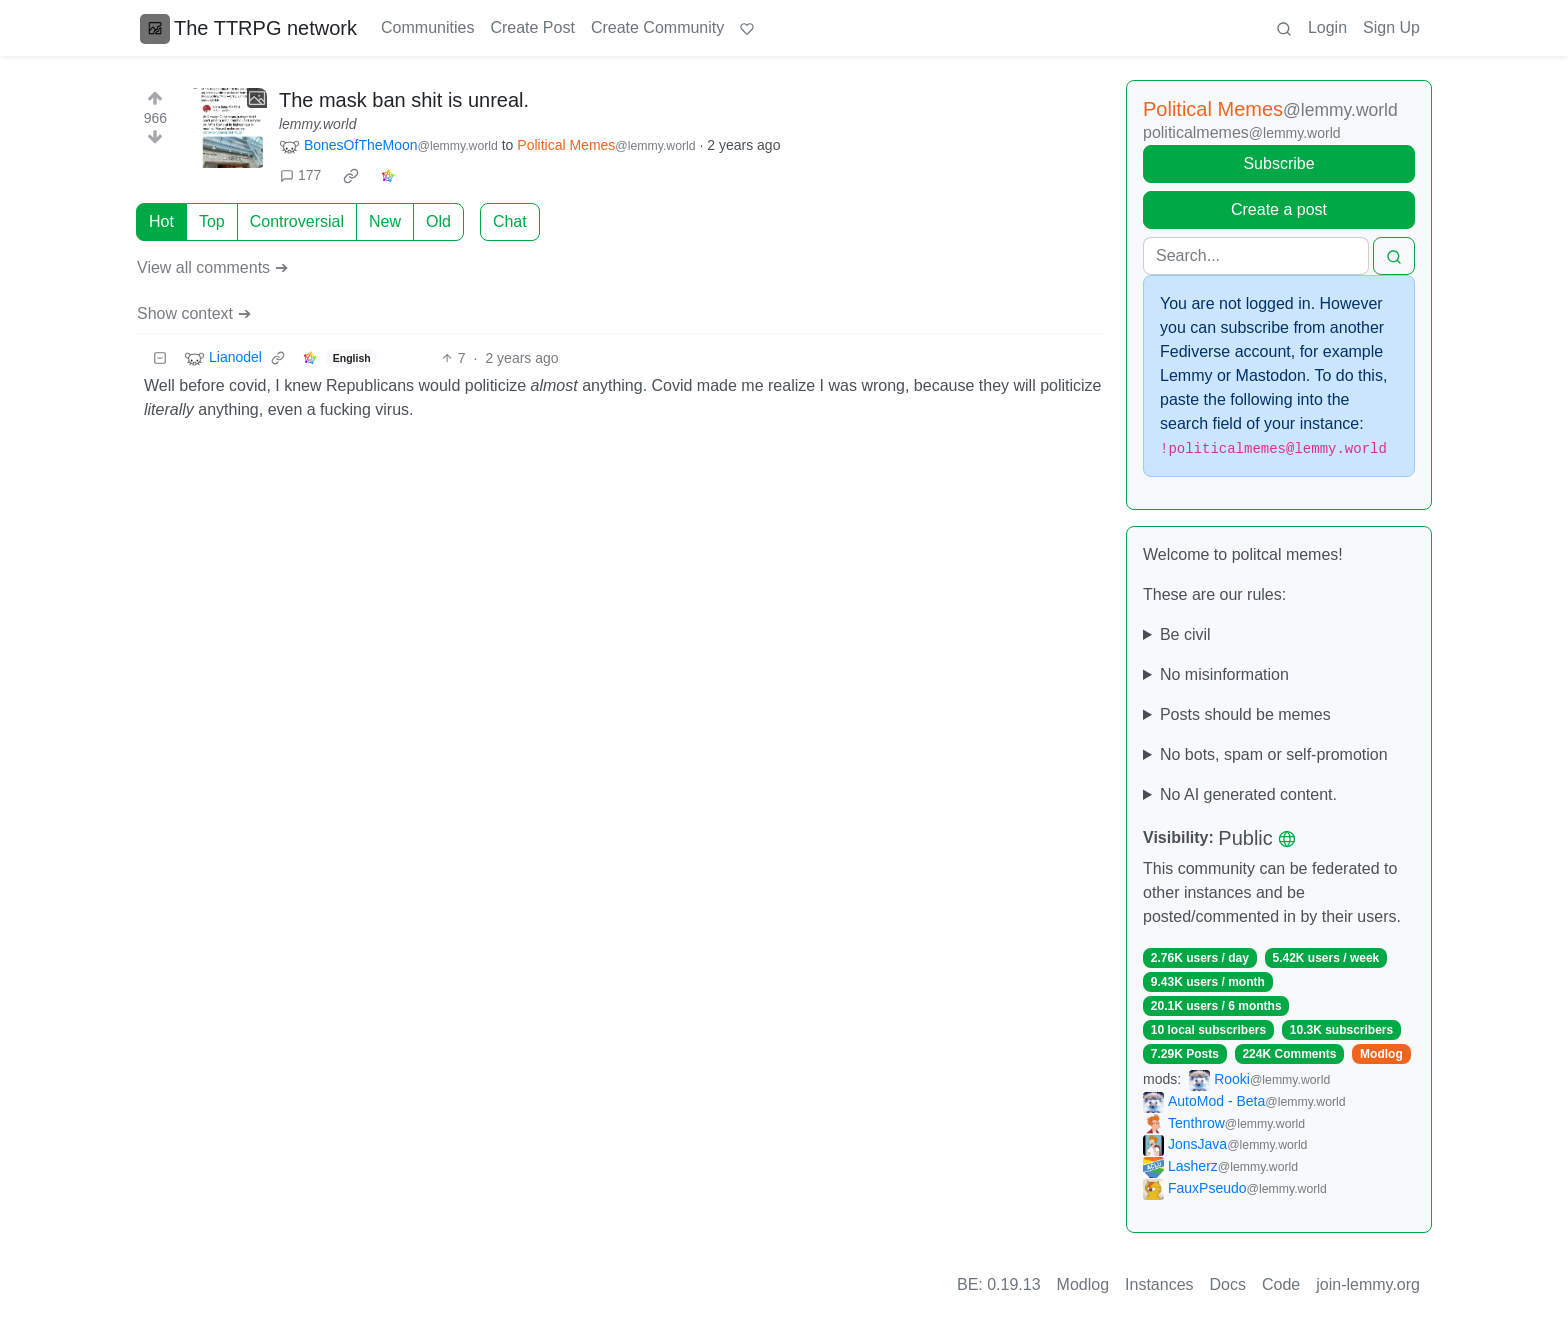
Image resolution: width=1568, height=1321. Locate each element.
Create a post (1279, 209)
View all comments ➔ (212, 267)
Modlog (1381, 1054)
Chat (510, 221)
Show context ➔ (194, 313)
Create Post (532, 27)
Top (212, 221)
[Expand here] (227, 128)
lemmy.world (318, 124)
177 (300, 175)
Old (438, 221)
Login (1327, 27)
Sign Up (1391, 27)
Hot (161, 221)
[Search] (1256, 256)
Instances (1159, 1284)
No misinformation (1224, 674)
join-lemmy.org (1368, 1284)
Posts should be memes (1245, 714)
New (385, 221)
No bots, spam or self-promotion (1274, 754)
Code (1281, 1284)
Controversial (297, 221)
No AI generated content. (1248, 794)
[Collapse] (160, 358)
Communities (427, 27)
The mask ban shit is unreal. (404, 100)
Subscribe (1278, 163)
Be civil (1185, 634)
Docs (1228, 1284)
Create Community (657, 27)
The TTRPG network (248, 28)
